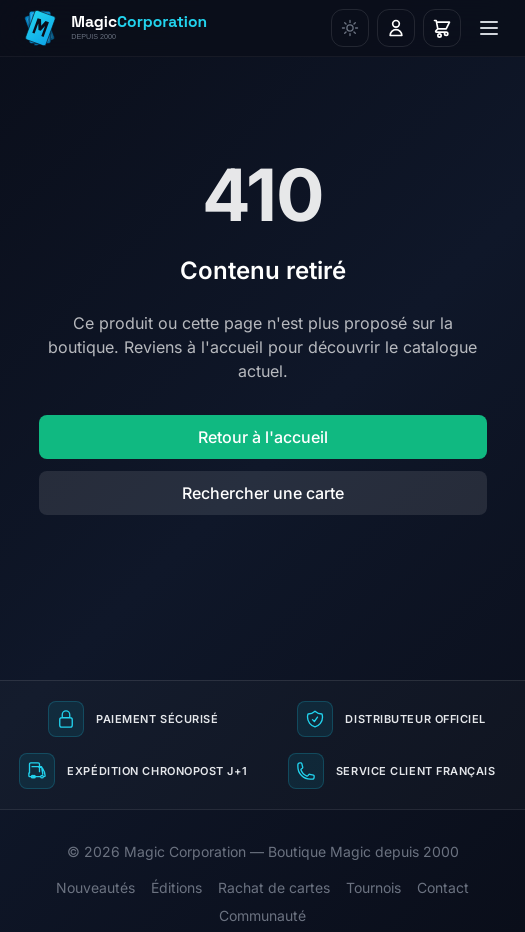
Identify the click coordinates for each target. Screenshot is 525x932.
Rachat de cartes (274, 887)
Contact (443, 887)
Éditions (176, 887)
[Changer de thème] (350, 28)
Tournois (373, 887)
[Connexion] (396, 28)
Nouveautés (95, 887)
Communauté (262, 915)
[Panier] (442, 28)
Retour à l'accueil (263, 437)
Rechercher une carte (263, 493)
